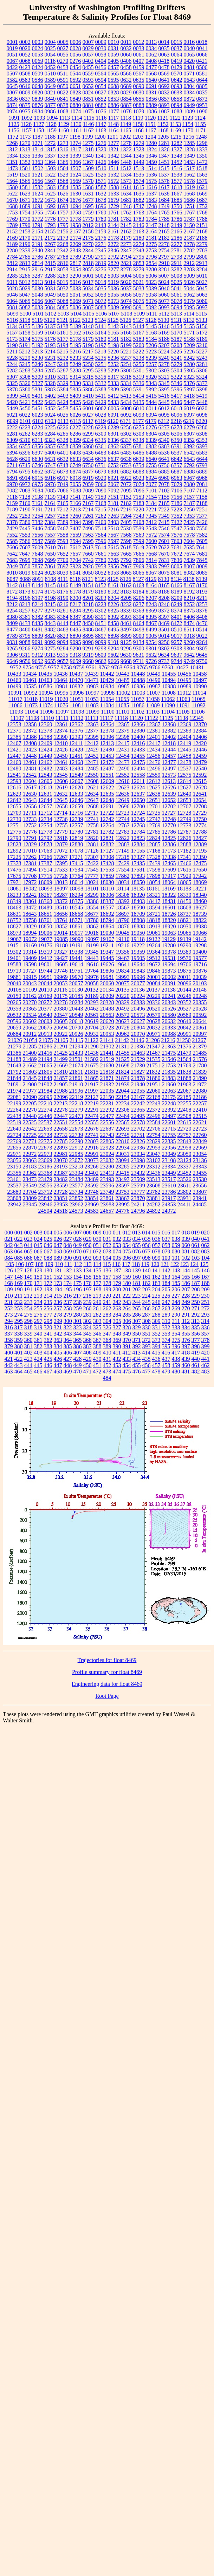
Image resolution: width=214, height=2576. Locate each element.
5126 (125, 320)
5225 (176, 352)
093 (97, 1258)
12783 (123, 832)
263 (117, 1308)
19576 (184, 958)
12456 (154, 756)
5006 (151, 276)
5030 (37, 288)
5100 (25, 314)
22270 (30, 1110)
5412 (113, 396)
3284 (202, 269)
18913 (154, 926)
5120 (50, 320)
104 (205, 1258)
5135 (25, 326)
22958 (184, 1148)
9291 (88, 648)
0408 (151, 61)
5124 (100, 320)
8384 (63, 617)
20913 (45, 1034)
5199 (126, 345)
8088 (25, 579)
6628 (12, 459)
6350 (176, 440)
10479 (107, 680)
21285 (30, 1046)
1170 (187, 130)
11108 (32, 718)
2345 (100, 250)
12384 (200, 731)
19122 (153, 939)
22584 (154, 1122)
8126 (125, 579)
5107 (113, 314)
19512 (154, 958)
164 (176, 1277)
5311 (62, 377)
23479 (45, 1179)
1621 (202, 187)
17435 (138, 863)
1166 (137, 130)
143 (176, 1270)
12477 (169, 762)
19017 (76, 933)
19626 (107, 964)
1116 (101, 118)
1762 (126, 213)
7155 (163, 497)
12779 (61, 832)
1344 (126, 156)
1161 (75, 130)
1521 (37, 175)
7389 (63, 522)
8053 (113, 573)
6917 (63, 478)
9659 (75, 661)
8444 (63, 623)
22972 (30, 1154)
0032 (126, 48)
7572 (151, 535)
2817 (75, 263)
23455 (200, 1173)
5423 (50, 402)
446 (48, 1365)
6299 (88, 434)
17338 (169, 857)
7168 (100, 503)
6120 (112, 421)
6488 (151, 453)
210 (9, 1296)
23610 (169, 1185)
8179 (88, 592)
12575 (184, 775)
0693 (176, 86)
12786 (169, 832)
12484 (76, 769)
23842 (45, 1198)
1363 (37, 162)
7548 (189, 528)
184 (166, 1283)
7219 (125, 509)
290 (176, 1315)
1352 (25, 162)
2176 (100, 238)
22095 (45, 1097)
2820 (113, 263)
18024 (92, 882)
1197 (62, 137)
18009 (45, 882)
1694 (75, 206)
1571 (100, 181)
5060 (164, 295)
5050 (63, 295)
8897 (100, 636)
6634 (88, 459)
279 (68, 1315)
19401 (14, 958)
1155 (200, 124)
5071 (88, 301)
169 (18, 1283)
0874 (12, 105)
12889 (200, 844)
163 (166, 1277)
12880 (76, 844)
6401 (63, 453)
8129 (151, 579)
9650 (25, 661)
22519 (14, 1122)
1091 (14, 118)
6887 (176, 472)
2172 (50, 238)
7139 (50, 497)
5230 (37, 358)
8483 (63, 630)
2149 (176, 225)
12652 (169, 800)
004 (48, 1233)
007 (77, 1233)
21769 (184, 1065)
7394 (75, 522)
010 (107, 1233)
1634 (126, 194)
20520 (154, 1009)
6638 (126, 459)
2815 (50, 263)
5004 (126, 276)
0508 (25, 74)
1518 (201, 168)
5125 (113, 320)
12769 (154, 825)
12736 (61, 819)
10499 (14, 686)
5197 (100, 345)
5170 (176, 333)
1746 (126, 206)
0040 (189, 48)
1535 (138, 175)
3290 (75, 276)
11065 (198, 699)
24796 (138, 1211)
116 (116, 1264)
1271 (37, 143)
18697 (123, 914)
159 (127, 1277)
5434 (126, 402)
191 (28, 1289)
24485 (200, 1204)
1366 (75, 162)
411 (117, 1353)
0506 (202, 67)
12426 (61, 750)
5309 (37, 377)
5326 (25, 383)
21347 (153, 1046)
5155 (189, 326)
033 (127, 1239)
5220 (113, 352)
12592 (200, 775)
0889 (151, 105)
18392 (123, 901)
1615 (138, 187)
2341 (50, 250)
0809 (25, 92)
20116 (60, 990)
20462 (92, 1009)
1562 (189, 175)
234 (38, 1302)
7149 (87, 497)
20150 (14, 996)
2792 (113, 257)
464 (18, 1372)
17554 (123, 870)
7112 (201, 491)
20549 (76, 1015)
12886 (169, 844)
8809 (37, 636)
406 (68, 1353)
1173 (25, 137)
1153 (175, 124)
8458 (113, 623)
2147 (151, 225)
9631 (138, 655)
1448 (126, 162)
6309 (12, 440)
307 (136, 1321)
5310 (50, 377)
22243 (154, 1103)
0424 (37, 67)
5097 (202, 307)
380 (18, 1346)
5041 (176, 288)
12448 (30, 756)
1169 (175, 130)
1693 (63, 206)
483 (205, 1372)
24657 (107, 1211)
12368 (169, 724)
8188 (164, 592)
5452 (50, 408)
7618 (125, 547)
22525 (30, 1122)
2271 (100, 244)
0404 (100, 61)
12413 (107, 743)
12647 (92, 800)
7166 (75, 503)
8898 (113, 636)
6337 (125, 440)
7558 (63, 535)
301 (77, 1321)
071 (87, 1251)
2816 (63, 263)
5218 (100, 352)
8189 (176, 592)
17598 (154, 870)
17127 (107, 851)
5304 (176, 370)
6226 (63, 427)
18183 (184, 889)
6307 (189, 434)
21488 (14, 1059)
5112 (163, 314)
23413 (107, 1173)
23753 (123, 1192)
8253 (202, 604)
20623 (123, 1021)
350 (136, 1334)
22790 (76, 1141)
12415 (122, 743)
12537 (184, 769)
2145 (126, 225)
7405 (126, 522)
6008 (126, 408)
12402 (169, 737)
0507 (12, 74)
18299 (92, 895)
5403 (63, 396)
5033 (75, 288)
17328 (154, 857)
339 (28, 1334)
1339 (75, 156)
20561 (92, 1015)
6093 (138, 415)
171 (38, 1283)
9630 (125, 655)
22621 (200, 1122)
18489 (45, 907)
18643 (30, 914)
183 (156, 1283)
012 (126, 1233)
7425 (189, 522)
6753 (125, 465)
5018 (100, 282)
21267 (199, 1040)
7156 (176, 497)
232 (18, 1302)
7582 (202, 535)
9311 (24, 655)
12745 (138, 819)
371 (136, 1340)
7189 (12, 509)
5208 (176, 345)
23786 (169, 1192)
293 (205, 1315)
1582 (37, 187)
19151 (14, 945)
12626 (169, 787)
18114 (122, 889)
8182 (113, 592)
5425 (75, 402)
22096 (61, 1097)
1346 (151, 156)
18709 (138, 914)
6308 (202, 434)
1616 (151, 187)
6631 (50, 459)
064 (18, 1251)
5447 (189, 402)
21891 (14, 1084)
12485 (92, 769)
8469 (164, 623)
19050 (138, 933)
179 (117, 1283)
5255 (138, 364)
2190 (25, 244)
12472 (107, 762)
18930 (184, 926)
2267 (50, 244)
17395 (61, 863)
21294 (76, 1046)
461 (196, 1365)
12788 (200, 832)
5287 (63, 370)
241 (107, 1302)
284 (117, 1315)
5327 (37, 383)
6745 (24, 465)
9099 (100, 642)
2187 (189, 238)
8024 (37, 573)
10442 (107, 674)
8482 (50, 630)
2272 (113, 244)
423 (28, 1359)
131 (58, 1270)
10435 (45, 674)
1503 (50, 168)
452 (107, 1365)
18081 (14, 889)
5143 (126, 326)
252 (9, 1308)
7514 (100, 528)
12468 (76, 762)
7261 (88, 516)
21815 (91, 1072)
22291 (92, 1110)
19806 (107, 971)
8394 (138, 617)
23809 (30, 1198)
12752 (30, 825)
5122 (75, 320)
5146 (164, 326)
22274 (45, 1110)
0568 (151, 74)
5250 (88, 364)
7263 (113, 516)
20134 (107, 990)
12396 (107, 737)
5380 (25, 389)
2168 (202, 231)
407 (77, 1353)
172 (48, 1283)
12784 (138, 832)
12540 (200, 769)
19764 (92, 971)
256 (48, 1308)
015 (156, 1233)
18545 (76, 907)
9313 (50, 655)
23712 (45, 1192)
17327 (138, 857)
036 (156, 1239)
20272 (45, 1002)
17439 (154, 863)
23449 (169, 1173)
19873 (169, 971)
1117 (113, 118)
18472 (30, 907)
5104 (76, 314)
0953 (202, 105)
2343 (75, 250)
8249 (176, 604)
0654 (100, 86)
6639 (138, 459)
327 (117, 1327)
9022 (202, 636)
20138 (169, 990)
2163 (138, 231)
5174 (25, 339)
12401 (154, 737)
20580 (169, 1015)
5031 (50, 288)
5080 (202, 301)
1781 (113, 219)
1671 (25, 200)
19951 (45, 977)
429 (87, 1359)
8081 (176, 573)
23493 (107, 1179)
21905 (61, 1084)
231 (9, 1302)
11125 (166, 718)
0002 (25, 42)
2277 (176, 244)
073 (107, 1251)
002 (28, 1233)
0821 (50, 92)
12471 (92, 762)
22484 (123, 1116)
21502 (92, 1059)
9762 (104, 667)
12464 (61, 762)
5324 (201, 377)
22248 (169, 1103)
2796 (151, 257)
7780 (100, 560)
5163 (88, 333)
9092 (50, 642)
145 (196, 1270)
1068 (63, 111)
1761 (113, 213)
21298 (92, 1046)
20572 (123, 1015)
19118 (138, 939)
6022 (25, 415)
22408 (184, 1110)
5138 (63, 326)
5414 (138, 396)
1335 (25, 156)
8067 (151, 573)
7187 (189, 503)
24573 (76, 1211)
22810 (123, 1141)
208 (196, 1289)
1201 (112, 137)
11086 (137, 705)
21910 (76, 1084)
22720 (184, 1129)
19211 (107, 945)
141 (156, 1270)
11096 (46, 712)
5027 (201, 282)
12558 (138, 775)
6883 (138, 472)
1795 (63, 225)
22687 (107, 1129)
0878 (63, 105)
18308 (123, 895)
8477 (12, 630)
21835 (169, 1072)
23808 (14, 1198)
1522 (50, 175)
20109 (30, 990)
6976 (50, 484)
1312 (12, 149)
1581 (25, 187)
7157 (189, 497)
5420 (12, 402)
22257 (200, 1103)
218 (87, 1296)
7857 (37, 566)
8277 (37, 611)
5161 (63, 333)
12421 (14, 750)
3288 (50, 276)
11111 (62, 718)
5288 (75, 370)
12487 (107, 769)
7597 (113, 541)
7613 (87, 547)
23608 (154, 1185)
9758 (66, 667)
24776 (123, 1211)
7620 (151, 547)
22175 (169, 1097)
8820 (50, 636)
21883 (169, 1078)
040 (196, 1239)
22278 (61, 1110)
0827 (100, 92)
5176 (50, 339)
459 (176, 1365)
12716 (76, 813)
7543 (151, 528)
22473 (76, 1116)
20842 (184, 1028)
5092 (151, 307)
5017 (87, 282)
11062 (168, 699)
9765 (142, 667)
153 (68, 1277)
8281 (63, 611)
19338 (76, 952)
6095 (164, 415)
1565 (25, 181)
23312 (154, 1167)
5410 (88, 396)
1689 (25, 206)
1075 (88, 111)
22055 (138, 1091)
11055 (122, 699)
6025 (63, 415)
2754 (164, 250)
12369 (184, 724)
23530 (200, 1179)
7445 (25, 528)
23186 (45, 1167)
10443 (123, 674)
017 (175, 1233)
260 (87, 1308)
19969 (61, 977)
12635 (107, 794)
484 (107, 1378)
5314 (75, 377)
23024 (107, 1154)
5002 (100, 276)
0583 (25, 80)
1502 (37, 168)
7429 (12, 528)
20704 (92, 1028)
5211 (12, 352)
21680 (107, 1065)
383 (48, 1346)
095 (117, 1258)
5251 (100, 364)
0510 (50, 74)
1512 (125, 168)
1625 (50, 194)
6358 (63, 446)
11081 (76, 705)
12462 (45, 762)
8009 (202, 566)
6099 (12, 421)
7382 (37, 522)
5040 (164, 288)
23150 (14, 1167)
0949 (189, 105)
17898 (154, 876)
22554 (76, 1122)
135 (97, 1270)
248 (176, 1302)
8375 (189, 611)
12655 (14, 806)
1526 (100, 175)
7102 (164, 491)
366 (87, 1340)
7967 (126, 566)
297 (38, 1321)
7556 (37, 535)
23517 (169, 1179)
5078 (176, 301)
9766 (155, 667)
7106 (176, 491)
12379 (123, 731)
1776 (50, 219)
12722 (107, 813)
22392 (169, 1110)
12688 (92, 806)
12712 (45, 813)
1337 (50, 156)
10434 (30, 674)
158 (117, 1277)
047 (58, 1245)
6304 (151, 434)
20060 (107, 983)
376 (186, 1340)
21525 (123, 1059)
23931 (184, 1198)
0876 (37, 105)
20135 (122, 990)
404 (48, 1353)
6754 (138, 465)
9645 (201, 655)
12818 (61, 838)
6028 (100, 415)
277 (48, 1315)
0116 (50, 61)
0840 (50, 99)
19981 (107, 977)
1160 (63, 130)
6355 (25, 446)
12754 (45, 825)
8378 (202, 611)
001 (18, 1233)
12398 (123, 737)
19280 (169, 945)
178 (107, 1283)
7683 (12, 560)
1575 (151, 181)
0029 (88, 48)
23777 (138, 1192)
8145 (50, 585)
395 (166, 1346)
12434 (154, 750)
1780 (100, 219)
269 (176, 1308)
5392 (151, 389)
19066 (200, 933)
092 (87, 1258)
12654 (200, 800)
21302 (107, 1046)
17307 (92, 857)
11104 (168, 712)
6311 (37, 440)
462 (205, 1365)
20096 (184, 983)
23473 (30, 1179)
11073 (31, 705)
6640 (151, 459)
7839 (189, 560)
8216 (63, 604)
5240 (164, 358)
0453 (63, 67)
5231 (50, 358)
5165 (113, 333)
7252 (12, 516)
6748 (62, 465)
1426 (100, 162)
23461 (14, 1179)
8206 (138, 598)
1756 (50, 213)
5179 (88, 339)
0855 (138, 99)
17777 (92, 876)
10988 (169, 686)
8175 (50, 592)
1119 (137, 118)
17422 (92, 863)
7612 (75, 547)
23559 (61, 1185)
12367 (154, 724)
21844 (14, 1078)
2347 (126, 250)
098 (146, 1258)
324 (87, 1327)
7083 (25, 491)
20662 (30, 1028)
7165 (63, 503)
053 (117, 1245)
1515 (163, 168)
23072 (76, 1160)
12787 (184, 832)
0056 (75, 55)
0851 (88, 99)
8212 (12, 604)
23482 (61, 1179)
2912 (189, 263)
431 (107, 1359)
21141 (107, 1040)
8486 (88, 630)
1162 (88, 130)
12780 (76, 832)
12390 (61, 737)
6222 (12, 427)
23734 (76, 1192)
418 (185, 1353)
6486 (138, 453)
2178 (113, 238)
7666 (138, 554)
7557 (50, 535)
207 (186, 1289)
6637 (113, 459)
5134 (12, 326)
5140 (88, 326)
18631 (14, 914)
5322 (176, 377)
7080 (189, 484)
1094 (52, 118)
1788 (202, 219)
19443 (92, 958)
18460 (200, 901)
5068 (63, 301)
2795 (138, 257)
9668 (126, 661)
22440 (30, 1116)
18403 (138, 901)
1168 (162, 130)
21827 (138, 1072)
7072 (126, 484)
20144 (184, 990)
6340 (163, 440)
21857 (61, 1078)
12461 (30, 762)
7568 (126, 535)
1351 (12, 162)
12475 (138, 762)
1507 (75, 168)
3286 (25, 276)
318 (28, 1327)
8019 (25, 573)
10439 (92, 674)
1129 (63, 124)
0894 (176, 105)
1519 (12, 175)
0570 (176, 74)
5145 (151, 326)
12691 (107, 806)
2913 (201, 263)
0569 (163, 74)
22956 (169, 1148)
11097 (62, 712)
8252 (189, 604)
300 (68, 1321)
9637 (176, 655)
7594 (75, 541)
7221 (151, 509)
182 (146, 1283)
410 (107, 1353)
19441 (76, 958)
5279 (176, 364)
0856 (151, 99)
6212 (163, 421)
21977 (30, 1091)
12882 (107, 844)
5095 (189, 307)
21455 (123, 1053)
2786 (37, 257)
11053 (91, 699)
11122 (151, 718)
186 (186, 1283)
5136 (37, 326)
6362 (113, 446)
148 (18, 1277)
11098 (77, 712)
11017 (15, 699)
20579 (154, 1015)
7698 (37, 560)
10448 (138, 674)
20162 (30, 996)
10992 (30, 693)
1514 (151, 168)
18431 (169, 901)
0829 (126, 92)
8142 (12, 585)
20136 (138, 990)
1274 (75, 143)
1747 (138, 206)
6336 (113, 440)
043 (18, 1245)
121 (165, 1264)
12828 (14, 844)
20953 (107, 1034)
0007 (88, 42)
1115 (89, 118)
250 (196, 1302)
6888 (189, 472)
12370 (200, 724)
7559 (75, 535)
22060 (154, 1091)
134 (87, 1270)
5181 (113, 339)
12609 (107, 781)
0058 (100, 55)
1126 (26, 124)
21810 (61, 1072)
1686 (189, 200)
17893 (138, 876)
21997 (92, 1091)
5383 (50, 389)
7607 (25, 547)
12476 (154, 762)
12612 (153, 781)
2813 (25, 263)
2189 (12, 244)
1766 (176, 213)
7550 (202, 528)
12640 (184, 794)
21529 (138, 1059)
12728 (184, 813)
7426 (202, 522)
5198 (113, 345)
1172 (12, 137)
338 (18, 1334)
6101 (25, 421)
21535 (154, 1059)
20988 (169, 1034)
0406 (125, 61)
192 (38, 1289)
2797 (164, 257)
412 (126, 1353)
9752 (15, 667)
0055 (63, 55)
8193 (202, 592)
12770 (169, 825)
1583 (50, 187)
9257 (176, 642)
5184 (151, 339)
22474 (92, 1116)
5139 (75, 326)
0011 (126, 42)
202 (136, 1289)
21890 (200, 1078)
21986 (61, 1091)
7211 (50, 509)
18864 (107, 926)
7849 (12, 566)
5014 (50, 282)
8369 (151, 611)
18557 (107, 907)
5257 (151, 364)
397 (186, 1346)
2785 (25, 257)
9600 (100, 655)
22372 (154, 1110)
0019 (12, 48)
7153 (138, 497)
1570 (88, 181)
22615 (184, 1122)
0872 (189, 99)
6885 (164, 472)
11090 (168, 705)
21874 (123, 1078)
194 (58, 1289)
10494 (169, 680)
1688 (12, 206)
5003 (113, 276)
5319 (138, 377)
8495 (113, 630)
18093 (45, 889)
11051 (76, 699)
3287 (37, 276)
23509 (138, 1179)
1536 (151, 175)
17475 (200, 863)
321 (58, 1327)
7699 (50, 560)
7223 (176, 509)
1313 (25, 149)
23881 (154, 1198)
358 (9, 1340)
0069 (37, 61)
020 (205, 1233)
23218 (76, 1167)
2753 (151, 250)
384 (58, 1346)
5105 (88, 314)
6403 (75, 453)
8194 (12, 598)
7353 (189, 516)
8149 (75, 585)
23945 (30, 1204)
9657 (63, 661)
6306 (176, 434)
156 (97, 1277)
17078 (76, 851)
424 (38, 1359)
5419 (201, 396)
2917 (50, 269)
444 (28, 1365)
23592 (92, 1185)
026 (58, 1239)
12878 (45, 844)
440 (196, 1359)
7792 (126, 560)
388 (97, 1346)
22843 (184, 1141)
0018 (201, 42)
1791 (37, 225)
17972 (30, 882)
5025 (176, 282)
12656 (30, 806)
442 (9, 1365)
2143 (100, 225)
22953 (154, 1148)
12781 (92, 832)
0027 (63, 48)
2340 (37, 250)
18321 (154, 895)
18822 (200, 920)
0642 (176, 80)
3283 (189, 269)
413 (136, 1353)
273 (9, 1315)
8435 (37, 623)
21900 (30, 1084)
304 (107, 1321)
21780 (200, 1065)
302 (87, 1321)
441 (205, 1359)
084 (9, 1258)
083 (205, 1251)
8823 (63, 636)
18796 (123, 920)
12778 (45, 832)
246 (156, 1302)
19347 (107, 952)
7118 (12, 497)
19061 (154, 933)
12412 (91, 743)
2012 (88, 225)
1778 (75, 219)
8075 (164, 573)
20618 (76, 1021)
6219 (188, 421)
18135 (138, 889)
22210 (45, 1103)
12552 (123, 775)
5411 (100, 396)
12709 (14, 813)
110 (59, 1264)
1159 (50, 130)
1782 (126, 219)
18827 (14, 926)
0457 (113, 67)
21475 (169, 1053)
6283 (37, 434)
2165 (164, 231)
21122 (91, 1040)
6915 (37, 478)
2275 (151, 244)
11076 (61, 705)
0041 (202, 48)
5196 (88, 345)
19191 (76, 945)
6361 (100, 446)
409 (97, 1353)
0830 (138, 92)
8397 (164, 617)
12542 (30, 775)
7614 (100, 547)
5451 (37, 408)
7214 (87, 509)
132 (68, 1270)
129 (38, 1270)
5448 (202, 402)
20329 (123, 1002)
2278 (189, 244)
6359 (75, 446)
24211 (138, 1204)
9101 (113, 642)
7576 (176, 535)
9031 (12, 642)
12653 (184, 800)
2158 (88, 231)
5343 (151, 383)
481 (186, 1372)
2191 (37, 244)
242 (117, 1302)
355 (186, 1334)
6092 (126, 415)
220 (107, 1296)
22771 (30, 1141)
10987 (154, 686)
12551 (107, 775)
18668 (76, 914)
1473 (12, 168)
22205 (30, 1103)
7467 (63, 528)
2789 (75, 257)
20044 (45, 983)
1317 (75, 149)
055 (136, 1245)
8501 (164, 630)
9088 (25, 642)
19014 (61, 933)
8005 (176, 566)
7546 (164, 528)
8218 (88, 604)
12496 (154, 769)
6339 (151, 440)
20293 (92, 1002)
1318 (88, 149)
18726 (169, 914)
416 (166, 1353)
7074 (138, 484)
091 (77, 1258)
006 (68, 1233)
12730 (14, 819)
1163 (100, 130)
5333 (113, 383)
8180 (100, 592)
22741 (92, 1135)
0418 (163, 61)
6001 (88, 408)
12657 (45, 806)
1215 (175, 137)
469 (68, 1372)
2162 (126, 231)
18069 (200, 882)
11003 (138, 693)
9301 (151, 648)
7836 (176, 560)
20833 (169, 1028)
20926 (76, 1034)
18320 (138, 895)
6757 (176, 465)
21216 (168, 1040)
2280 (12, 250)
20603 (45, 1021)
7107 (189, 491)
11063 (183, 699)
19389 (184, 952)
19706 (184, 964)
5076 (151, 301)
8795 (25, 636)
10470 (76, 680)
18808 (138, 920)
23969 (92, 1204)
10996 (77, 693)
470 (77, 1372)
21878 (138, 1078)
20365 (30, 1009)
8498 (138, 630)
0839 (37, 99)
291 (186, 1315)
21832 (153, 1072)
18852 (61, 926)
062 (205, 1245)
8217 (75, 604)
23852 (76, 1198)
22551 (61, 1122)
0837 (25, 99)
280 (77, 1315)
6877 (88, 472)
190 (18, 1289)
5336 (138, 383)
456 (146, 1365)
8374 (176, 611)
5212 (24, 352)
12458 (184, 756)
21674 (76, 1065)
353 (166, 1334)
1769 (12, 219)
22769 (14, 1141)
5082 (25, 307)
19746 (61, 971)
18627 (200, 907)
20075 (123, 983)
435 (146, 1359)
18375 (76, 901)
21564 (184, 1059)
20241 (169, 996)
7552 (12, 535)
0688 (113, 86)
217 (77, 1296)
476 (136, 1372)
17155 (138, 851)
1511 (113, 168)
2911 (176, 263)
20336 (154, 1002)
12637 (138, 794)
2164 (151, 231)
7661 (100, 554)
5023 (151, 282)
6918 (75, 478)
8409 (12, 623)
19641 (123, 964)
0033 (138, 48)
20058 (92, 983)
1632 (100, 194)
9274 (37, 648)
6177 (138, 421)
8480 (25, 630)
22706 (154, 1129)
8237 (138, 604)
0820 (37, 92)
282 (97, 1315)
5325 (12, 383)
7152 (125, 497)
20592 (200, 1015)
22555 (92, 1122)
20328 (107, 1002)
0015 (176, 42)
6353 (201, 440)
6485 (126, 453)
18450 (184, 901)
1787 (189, 219)
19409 (30, 958)
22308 (123, 1110)
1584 (63, 187)
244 (136, 1302)
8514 (201, 630)
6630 (37, 459)
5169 (164, 333)
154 (77, 1277)
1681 (126, 200)
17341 (184, 857)
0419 (176, 61)
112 (78, 1264)
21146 (137, 1040)
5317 (113, 377)
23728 (61, 1192)
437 (166, 1359)
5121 (62, 320)
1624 (37, 194)
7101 (151, 491)
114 (97, 1264)
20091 (169, 983)
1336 (37, 156)
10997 (92, 693)
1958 (75, 225)
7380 (25, 522)
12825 (169, 838)
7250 (189, 509)
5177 (63, 339)
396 (176, 1346)
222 (126, 1296)
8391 (100, 617)
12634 (92, 794)
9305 (202, 648)
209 (205, 1289)
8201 (88, 598)
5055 (113, 295)
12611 (138, 781)
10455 (169, 674)
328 (127, 1327)
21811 (76, 1072)
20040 (14, 983)
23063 (30, 1160)
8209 (176, 598)
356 (196, 1334)
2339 (25, 250)
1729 (113, 206)
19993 (123, 977)
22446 (45, 1116)
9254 (151, 642)
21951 (154, 1084)
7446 (37, 528)
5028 (12, 288)
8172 (12, 592)
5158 (25, 333)
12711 (30, 813)
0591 (63, 80)
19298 (200, 945)
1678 (100, 200)
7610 (50, 547)
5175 (37, 339)
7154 (151, 497)
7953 (100, 566)
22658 (61, 1129)
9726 (151, 661)
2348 (138, 250)
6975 (37, 484)
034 (136, 1239)
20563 (107, 1015)
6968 (202, 478)
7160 (25, 503)
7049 (63, 484)
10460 (14, 680)
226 (166, 1296)
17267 (61, 857)
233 (28, 1302)
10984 (107, 686)
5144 (138, 326)
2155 (50, 231)
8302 (100, 611)
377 (196, 1340)
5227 (201, 352)
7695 (25, 560)
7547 (176, 528)
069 (68, 1251)
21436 (92, 1053)
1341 (100, 156)
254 (28, 1308)
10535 (30, 686)
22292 (107, 1110)
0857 (164, 99)
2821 (126, 263)
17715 (45, 876)
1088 (176, 111)
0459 (138, 67)
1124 (199, 118)
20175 (61, 996)
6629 (25, 459)
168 (9, 1283)
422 (18, 1359)
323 (77, 1327)
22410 (200, 1110)
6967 (189, 478)
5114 (188, 314)
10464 (61, 680)
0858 (176, 99)
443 (18, 1365)
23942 (14, 1204)
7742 (88, 560)
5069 (75, 301)
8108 (50, 579)
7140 (62, 497)
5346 (176, 383)
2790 (88, 257)
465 (28, 1372)
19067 (14, 939)
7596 (100, 541)
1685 (176, 200)
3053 (63, 269)
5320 (151, 377)
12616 (14, 787)
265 (136, 1308)
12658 (61, 806)
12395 (92, 737)
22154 (122, 1097)
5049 (50, 295)
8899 (126, 636)
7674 (189, 554)
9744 (176, 661)
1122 (175, 118)
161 (146, 1277)
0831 (151, 92)
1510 (100, 168)
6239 (113, 427)
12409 (45, 743)
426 (58, 1359)
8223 (100, 604)
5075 (138, 301)
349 (127, 1334)
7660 (88, 554)
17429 (123, 863)
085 (18, 1258)
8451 (100, 623)
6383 (164, 446)
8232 (126, 604)
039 (186, 1239)
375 (176, 1340)
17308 (107, 857)
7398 (88, 522)
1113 (64, 118)
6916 (50, 478)
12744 (123, 819)
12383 (184, 731)
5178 (75, 339)
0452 (50, 67)
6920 (100, 478)
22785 (61, 1141)
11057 (137, 699)
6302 (126, 434)
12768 (138, 825)
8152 (100, 585)
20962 (123, 1034)
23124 (184, 1160)
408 (87, 1353)
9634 (163, 655)
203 (146, 1289)
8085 (202, 573)
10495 (184, 680)
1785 (164, 219)
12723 (122, 813)
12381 (154, 731)
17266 (45, 857)
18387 (107, 901)
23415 (123, 1173)
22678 (92, 1129)
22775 (45, 1141)
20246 (184, 996)
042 (9, 1245)
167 (205, 1277)
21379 (200, 1046)
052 (107, 1245)
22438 (14, 1116)
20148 (200, 990)
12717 (91, 813)
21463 (138, 1053)
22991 (92, 1154)
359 (18, 1340)
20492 (123, 1009)
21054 (31, 1040)
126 (9, 1270)
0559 (87, 74)
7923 (75, 566)
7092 (113, 491)
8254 (12, 611)
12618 (45, 787)
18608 (184, 907)
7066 (100, 484)
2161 (113, 231)
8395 (151, 617)
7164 (50, 503)
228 (185, 1296)
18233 (14, 895)
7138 (37, 497)
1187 (37, 137)
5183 (138, 339)
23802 (184, 1192)
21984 (45, 1091)
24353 (169, 1204)
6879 (100, 472)
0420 (189, 61)
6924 (151, 478)
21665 (45, 1065)
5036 (113, 288)
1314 (37, 149)
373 (156, 1340)
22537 (45, 1122)
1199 (87, 137)
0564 (100, 74)
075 (127, 1251)
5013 (37, 282)
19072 (30, 939)
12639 (169, 794)
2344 (88, 250)
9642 (189, 655)
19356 (123, 952)
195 (68, 1289)
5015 (62, 282)
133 (77, 1270)
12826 (184, 838)
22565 (123, 1122)
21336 (138, 1046)
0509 (37, 74)
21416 (45, 1053)
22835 (169, 1141)
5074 (126, 301)
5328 (50, 383)
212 (28, 1296)
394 (156, 1346)
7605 (202, 541)
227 (175, 1296)
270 (186, 1308)
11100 (108, 712)
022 (18, 1239)
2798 (176, 257)
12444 (169, 750)
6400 (50, 453)
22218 (76, 1103)
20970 (138, 1034)
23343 (200, 1167)
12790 (14, 838)
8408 (202, 617)
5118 (24, 320)
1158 (38, 130)
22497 (169, 1116)
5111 (151, 314)
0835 (202, 92)
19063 (169, 933)
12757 (76, 825)
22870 (30, 1148)
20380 (61, 1009)
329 (136, 1327)
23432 (138, 1173)
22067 (184, 1091)
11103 (153, 712)
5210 (202, 345)
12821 (107, 838)
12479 (200, 762)
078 (156, 1251)
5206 (151, 345)
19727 (30, 971)
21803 (30, 1072)
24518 (61, 1211)
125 (204, 1264)
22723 (200, 1129)
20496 (138, 1009)
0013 (151, 42)
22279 (76, 1110)
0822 (63, 92)
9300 (138, 648)
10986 (138, 686)
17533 (61, 870)
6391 (176, 446)
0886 (113, 105)
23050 (184, 1154)
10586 (45, 686)
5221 (125, 352)
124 (194, 1264)
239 (87, 1302)
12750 (200, 819)
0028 (75, 48)
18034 (123, 882)
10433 (14, 674)
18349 (14, 901)
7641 (201, 547)
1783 (138, 219)
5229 (25, 358)
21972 (200, 1084)
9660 (88, 661)
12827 (200, 838)
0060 (126, 55)
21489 (30, 1059)
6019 (189, 408)
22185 (184, 1097)
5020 (125, 282)
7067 (113, 484)
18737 (184, 914)
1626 (63, 194)
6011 (151, 408)
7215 (100, 509)
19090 (76, 939)
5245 (25, 364)
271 (196, 1308)
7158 (201, 497)
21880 (154, 1078)
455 (136, 1365)
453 (117, 1365)
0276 (75, 61)
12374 (61, 731)
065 (28, 1251)
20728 (123, 1028)
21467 (154, 1053)
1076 (100, 111)
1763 (138, 213)
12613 (169, 781)
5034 (88, 288)
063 (9, 1251)
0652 (88, 86)
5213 (37, 352)
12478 (184, 762)
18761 (45, 920)
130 (48, 1270)
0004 (50, 42)
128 (28, 1270)
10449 (154, 674)
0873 (202, 99)
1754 (25, 213)
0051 (12, 55)
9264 (202, 642)
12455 (138, 756)
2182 (164, 238)
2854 (151, 263)
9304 (189, 648)
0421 (201, 61)
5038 (138, 288)
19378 (169, 952)
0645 (12, 86)
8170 (202, 585)
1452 (176, 162)
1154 (187, 124)
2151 (202, 225)
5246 (37, 364)
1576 (164, 181)
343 (68, 1334)
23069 (45, 1160)
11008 (169, 693)
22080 (200, 1091)
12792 (45, 838)
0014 (163, 42)
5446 (176, 402)
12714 (60, 813)
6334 (87, 440)
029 (87, 1239)
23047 (154, 1154)
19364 (154, 952)
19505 (138, 958)
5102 (50, 314)
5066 (37, 301)
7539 (138, 528)
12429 (92, 750)
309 (156, 1321)
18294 (76, 895)
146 (205, 1270)
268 (166, 1308)
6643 (189, 459)
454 (127, 1365)
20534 (30, 1015)
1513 (138, 168)
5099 (12, 314)
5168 (151, 333)
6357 (50, 446)
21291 (61, 1046)
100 (166, 1258)
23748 (92, 1192)
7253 (25, 516)
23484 (76, 1179)
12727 (169, 813)
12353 (14, 724)
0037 (176, 48)
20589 (184, 1015)
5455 (75, 408)
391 (127, 1346)
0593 (88, 80)
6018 (176, 408)
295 (18, 1321)
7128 (24, 497)
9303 (176, 648)
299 (58, 1321)
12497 (169, 769)
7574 (164, 535)
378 (205, 1340)
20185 (76, 996)
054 (127, 1245)
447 (58, 1365)
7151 (113, 497)
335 (196, 1327)
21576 (200, 1059)
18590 (138, 907)
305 (117, 1321)
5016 (75, 282)
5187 (176, 339)
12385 (14, 737)
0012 (138, 42)
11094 (31, 712)
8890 (75, 636)
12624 (138, 787)
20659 (14, 1028)
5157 (12, 333)
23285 (123, 1167)
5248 (63, 364)
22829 (154, 1141)
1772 (37, 219)
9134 (138, 642)
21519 (107, 1059)
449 (77, 1365)
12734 (45, 819)
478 (156, 1372)
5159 (37, 333)
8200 (75, 598)
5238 (138, 358)
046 (48, 1245)
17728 (61, 876)
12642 (14, 800)
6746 (37, 465)
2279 (202, 244)
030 (97, 1239)
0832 (164, 92)
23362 (30, 1173)
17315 (123, 857)
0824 (88, 92)
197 (87, 1289)
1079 (138, 111)
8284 (75, 611)
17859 (107, 876)
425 (48, 1359)
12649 (123, 800)
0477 (151, 67)
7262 (100, 516)
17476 (14, 870)
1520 (25, 175)
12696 (123, 806)
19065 (184, 933)
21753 (169, 1065)
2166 (176, 231)
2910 (164, 263)
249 (186, 1302)
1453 (189, 162)
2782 (189, 250)
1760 (100, 213)
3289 (63, 276)
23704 (30, 1192)
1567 (50, 181)
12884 (138, 844)
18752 (14, 920)
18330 (184, 895)
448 (68, 1365)
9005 (151, 636)
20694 (61, 1028)
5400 (25, 396)
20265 (14, 1002)
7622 (163, 547)
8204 (113, 598)
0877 (50, 105)
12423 (30, 750)
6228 (88, 427)
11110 (47, 718)
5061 (176, 295)
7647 (25, 554)
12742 (107, 819)
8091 (37, 579)
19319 (45, 952)
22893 (61, 1148)
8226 (113, 604)
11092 (198, 705)
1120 (150, 118)
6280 (202, 427)
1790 (25, 225)
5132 (189, 320)
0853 (113, 99)
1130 (75, 124)
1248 (201, 137)
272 (205, 1308)
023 (28, 1239)
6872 (50, 472)
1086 (151, 111)
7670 (164, 554)
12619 (61, 787)
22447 (61, 1116)
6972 (25, 484)
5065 (25, 301)
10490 (154, 680)
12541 (14, 775)
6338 (138, 440)
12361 (61, 724)
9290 (75, 648)
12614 (184, 781)
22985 (76, 1154)
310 (166, 1321)
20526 (169, 1009)
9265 (12, 648)
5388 (100, 389)
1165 (125, 130)
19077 (45, 939)
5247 (50, 364)
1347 (164, 156)
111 (68, 1264)
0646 (25, 86)
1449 (138, 162)
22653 (45, 1129)
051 (97, 1245)
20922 (61, 1034)
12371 (14, 731)
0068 (25, 61)
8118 (75, 579)
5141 (100, 326)
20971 (154, 1034)
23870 (138, 1198)
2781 (176, 250)
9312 (37, 655)
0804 (189, 86)
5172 (202, 333)
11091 (183, 705)
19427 (61, 958)
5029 (25, 288)
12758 (92, 825)
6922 (126, 478)
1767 (189, 213)
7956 (113, 566)
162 (156, 1277)
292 (196, 1315)
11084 (107, 705)
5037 (126, 288)
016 (166, 1233)
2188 (202, 238)
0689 (126, 86)
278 (58, 1315)
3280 (151, 269)
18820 (169, 920)
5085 (63, 307)
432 (117, 1359)
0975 (25, 111)
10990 (200, 686)
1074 (75, 111)
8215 (50, 604)
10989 (184, 686)
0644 (202, 80)
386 (77, 1346)
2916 (37, 269)
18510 (61, 907)
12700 (138, 806)
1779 (88, 219)
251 (205, 1302)
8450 (88, 623)
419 (195, 1353)
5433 (113, 402)
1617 (164, 187)
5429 (100, 402)
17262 (30, 857)
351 (146, 1334)
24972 (169, 1211)
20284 (76, 1002)
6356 (37, 446)
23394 (76, 1173)
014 (146, 1233)
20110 (45, 990)
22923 (107, 1148)
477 (146, 1372)
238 (77, 1302)
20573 (138, 1015)
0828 (113, 92)
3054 (75, 269)
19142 (200, 939)
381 (28, 1346)
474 (117, 1372)
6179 (150, 421)
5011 (12, 282)
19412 (45, 958)
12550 (92, 775)
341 (48, 1334)
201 (127, 1289)
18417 (154, 901)
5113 (176, 314)
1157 (26, 130)
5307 (12, 377)
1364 (50, 162)
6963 (176, 478)
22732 (61, 1135)
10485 (123, 680)
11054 (107, 699)
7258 (63, 516)
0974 (12, 111)
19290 (184, 945)
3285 (12, 276)
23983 (107, 1204)
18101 (92, 889)
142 (166, 1270)
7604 (189, 541)
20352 (184, 1002)
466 (38, 1372)
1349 (189, 156)
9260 (189, 642)
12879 (61, 844)
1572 (113, 181)
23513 (154, 1179)
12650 (138, 800)
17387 (45, 863)
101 (176, 1258)
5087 (88, 307)
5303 (164, 370)
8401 (176, 617)
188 (205, 1283)
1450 (151, 162)
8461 (126, 623)
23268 (92, 1167)
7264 (126, 516)
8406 (189, 617)
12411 (76, 743)
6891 (12, 478)
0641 (164, 80)
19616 (92, 964)
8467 (151, 623)
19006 (45, 933)
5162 (75, 333)
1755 (37, 213)
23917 (169, 1198)
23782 (154, 1192)
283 (107, 1315)
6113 (63, 421)
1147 (100, 124)
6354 (12, 446)
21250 (183, 1040)
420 (205, 1353)
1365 (63, 162)
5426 (88, 402)
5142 (113, 326)
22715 (169, 1129)
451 (97, 1365)
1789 (12, 225)
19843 (138, 971)
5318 (125, 377)
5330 (75, 383)
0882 (100, 105)
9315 (62, 655)
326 (107, 1327)
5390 (126, 389)
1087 (164, 111)
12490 (123, 769)
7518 (113, 528)
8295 (88, 611)
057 (156, 1245)
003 (38, 1233)
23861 (107, 1198)
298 (48, 1321)
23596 (107, 1185)
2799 (189, 257)
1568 (63, 181)
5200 (138, 345)
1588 (113, 187)
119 (145, 1264)
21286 (45, 1046)
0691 (151, 86)
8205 (126, 598)
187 (196, 1283)
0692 (164, 86)
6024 (50, 415)
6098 (202, 415)
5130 (163, 320)
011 (117, 1233)
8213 (25, 604)
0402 (87, 61)
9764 (129, 667)
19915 (30, 977)
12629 (14, 794)
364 (68, 1340)
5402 (50, 396)
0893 (164, 105)
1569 (75, 181)
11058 (153, 699)
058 (166, 1245)
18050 (138, 882)
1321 (113, 149)
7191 (37, 509)
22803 (92, 1141)
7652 (63, 554)
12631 (45, 794)
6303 (138, 434)
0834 (189, 92)
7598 (126, 541)
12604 (30, 781)
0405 (113, 61)
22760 (200, 1135)
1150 (137, 124)
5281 (202, 364)
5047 (25, 295)
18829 (30, 926)
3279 (138, 269)
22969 (200, 1148)
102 (186, 1258)
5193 (50, 345)
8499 (151, 630)
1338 (63, 156)
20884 (14, 1034)
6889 (202, 472)
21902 (45, 1084)
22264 (14, 1110)
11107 (17, 718)
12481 (30, 769)
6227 (75, 427)
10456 (184, 674)
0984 (37, 111)
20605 (61, 1021)
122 (174, 1264)
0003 (37, 42)
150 (38, 1277)
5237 (126, 358)
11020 (61, 699)
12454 (123, 756)
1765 (164, 213)
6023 (37, 415)
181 (136, 1283)
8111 (62, 579)
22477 (107, 1116)
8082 (189, 573)
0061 (138, 55)
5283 (25, 370)
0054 (50, 55)
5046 (12, 295)
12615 (200, 781)
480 (176, 1372)
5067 (50, 301)
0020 (25, 48)
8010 (12, 573)
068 (58, 1251)
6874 (75, 472)
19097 (92, 939)
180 (127, 1283)
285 (127, 1315)
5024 (163, 282)
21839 (200, 1072)
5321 (163, 377)
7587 (37, 541)
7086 (63, 491)
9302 (164, 648)
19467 (123, 958)
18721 (154, 914)
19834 (123, 971)
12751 (14, 825)
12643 (30, 800)
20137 (153, 990)
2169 (12, 238)
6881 (113, 472)
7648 (37, 554)
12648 (107, 800)
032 (117, 1239)
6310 (25, 440)
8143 (25, 585)
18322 (169, 895)
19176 (45, 945)
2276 (164, 244)
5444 (151, 402)
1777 (63, 219)
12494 (138, 769)
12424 (45, 750)
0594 (100, 80)
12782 (107, 832)
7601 (164, 541)
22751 (138, 1135)
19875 (184, 971)
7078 (164, 484)
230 (205, 1296)
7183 (138, 503)
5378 (12, 389)
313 (195, 1321)
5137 (50, 326)
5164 (100, 333)
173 (58, 1283)
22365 (138, 1110)
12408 (30, 743)
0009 (100, 42)
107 (29, 1264)
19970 (76, 977)
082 (196, 1251)
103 (196, 1258)
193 (48, 1289)
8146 (63, 585)
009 (97, 1233)
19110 (122, 939)
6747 (50, 465)
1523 (63, 175)
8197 (37, 598)
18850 (45, 926)
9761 (91, 667)
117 (126, 1264)
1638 (164, 194)
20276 (61, 1002)
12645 (61, 800)
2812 (12, 263)
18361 (30, 901)
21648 (14, 1065)
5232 (63, 358)
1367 (88, 162)
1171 (200, 130)
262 (107, 1308)
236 (58, 1302)
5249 (75, 364)
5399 (12, 396)
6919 (88, 478)
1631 (88, 194)
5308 (25, 377)
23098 (138, 1160)
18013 (61, 882)
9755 (41, 667)
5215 (62, 352)
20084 (154, 983)
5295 (88, 370)
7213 (75, 509)
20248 (200, 996)
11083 (91, 705)
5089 (113, 307)
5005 (138, 276)
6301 (113, 434)
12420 (200, 743)
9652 (37, 661)
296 (28, 1321)
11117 (106, 718)
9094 (63, 642)
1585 (75, 187)
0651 (75, 86)
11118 (121, 718)
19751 (76, 971)
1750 (176, 206)
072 (97, 1251)
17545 (92, 870)
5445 (164, 402)
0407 (138, 61)
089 (58, 1258)
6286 (75, 434)
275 (28, 1315)
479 (166, 1372)
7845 (202, 560)
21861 (76, 1078)
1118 (125, 118)
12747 (154, 819)
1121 (162, 118)
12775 (14, 832)
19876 (200, 971)
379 (9, 1346)
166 (196, 1277)
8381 (25, 617)
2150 (189, 225)
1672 (37, 200)
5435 (138, 402)
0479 (176, 67)
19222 (138, 945)
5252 (113, 364)
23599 (138, 1185)
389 (107, 1346)
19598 (30, 964)
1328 (189, 149)
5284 (37, 370)
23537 (14, 1185)
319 (38, 1327)
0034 (151, 48)
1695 (88, 206)
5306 (202, 370)
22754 (154, 1135)
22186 (200, 1097)
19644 (138, 964)
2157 (75, 231)
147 (9, 1277)
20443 (76, 1009)
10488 (138, 680)
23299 (138, 1167)
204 (156, 1289)
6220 (201, 421)
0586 (37, 80)
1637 (151, 194)
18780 (92, 920)
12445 (184, 750)
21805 (45, 1072)
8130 (163, 579)
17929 (184, 876)
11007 (153, 693)
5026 (189, 282)
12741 (92, 819)
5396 (176, 389)
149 (28, 1277)
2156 (63, 231)
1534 (126, 175)
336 (205, 1327)
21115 (76, 1040)
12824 (154, 838)
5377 (202, 383)
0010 (113, 42)
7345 (151, 516)
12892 (14, 851)
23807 (200, 1192)
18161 (153, 889)
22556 (107, 1122)
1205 (163, 137)
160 (136, 1277)
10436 (61, 674)
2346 (113, 250)
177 (97, 1283)
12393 (76, 737)
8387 (75, 617)
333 (176, 1327)
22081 (14, 1097)
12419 (184, 743)
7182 (126, 503)
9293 (100, 648)
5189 (202, 339)
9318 (75, 655)
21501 (76, 1059)
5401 (37, 396)
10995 (61, 693)
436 (156, 1359)
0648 (37, 86)
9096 (88, 642)
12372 (30, 731)
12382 (169, 731)
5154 (176, 326)
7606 (12, 547)
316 (9, 1327)
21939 (123, 1084)
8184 (138, 592)
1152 (162, 124)
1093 (39, 118)
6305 (164, 434)
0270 (62, 61)
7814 (151, 560)
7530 (126, 528)
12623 (123, 787)
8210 (189, 598)
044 (28, 1245)
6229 (100, 427)
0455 (88, 67)
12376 (76, 731)
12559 (154, 775)
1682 (138, 200)
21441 (107, 1053)
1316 (63, 149)
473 (107, 1372)
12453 (107, 756)
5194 (63, 345)
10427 (182, 667)
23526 (184, 1179)
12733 (30, 819)
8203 (100, 598)
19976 (92, 977)
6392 (189, 446)
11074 (46, 705)
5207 (164, 345)
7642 (12, 554)
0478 (164, 67)
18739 (200, 914)
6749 (75, 465)
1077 (113, 111)
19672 (154, 964)
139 (136, 1270)
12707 (184, 806)
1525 (88, 175)
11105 (183, 712)
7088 (75, 491)
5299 (113, 370)
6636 (100, 459)
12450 (61, 756)
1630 (75, 194)
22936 (138, 1148)
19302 (14, 952)
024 (38, 1239)
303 (97, 1321)
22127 (91, 1097)
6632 (63, 459)
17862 (123, 876)
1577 (176, 181)
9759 (79, 667)
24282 (154, 1204)
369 (117, 1340)
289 (166, 1315)
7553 (25, 535)
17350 (200, 857)
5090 (126, 307)
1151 (150, 124)
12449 (45, 756)
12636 (123, 794)
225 (156, 1296)
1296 (202, 143)
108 (39, 1264)
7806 (138, 560)
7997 (164, 566)
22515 (200, 1116)
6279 (189, 427)
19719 (14, 971)
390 (117, 1346)
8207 (151, 598)
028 (77, 1239)
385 (68, 1346)
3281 (164, 269)
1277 (113, 143)
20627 (138, 1021)
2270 (88, 244)
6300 (100, 434)
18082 (30, 889)
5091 (138, 307)
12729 (200, 813)
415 (156, 1353)
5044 (189, 288)
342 (58, 1334)
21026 (15, 1040)
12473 (123, 762)
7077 (151, 484)
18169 (169, 889)
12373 (45, 731)
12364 (107, 724)
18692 (107, 914)
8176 (63, 592)
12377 (92, 731)
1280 (151, 143)
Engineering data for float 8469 (107, 1684)
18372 (61, 901)
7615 (113, 547)
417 (175, 1353)
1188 (50, 137)
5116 (12, 320)
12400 (138, 737)
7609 (37, 547)
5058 (151, 295)
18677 (92, 914)
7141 (75, 497)
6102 (38, 421)
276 (38, 1315)
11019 (46, 699)
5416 (163, 396)
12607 (76, 781)
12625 (154, 787)
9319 (87, 655)
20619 (92, 1021)
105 (10, 1264)
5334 (126, 383)
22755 (169, 1135)
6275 (138, 427)
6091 (113, 415)
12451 (76, 756)
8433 (25, 623)
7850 (25, 566)
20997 (200, 1034)
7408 (138, 522)
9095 (75, 642)
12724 (138, 813)
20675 (45, 1028)
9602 (113, 655)
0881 (88, 105)
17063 (45, 851)
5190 (12, 345)
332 (166, 1327)
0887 (126, 105)
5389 (113, 389)
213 (38, 1296)
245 (146, 1302)
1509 (88, 168)
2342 (63, 250)
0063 (164, 55)
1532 (113, 175)
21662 (30, 1065)
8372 (164, 611)
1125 (13, 124)
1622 (12, 194)
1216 (188, 137)
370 (127, 1340)
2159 (100, 231)
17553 (107, 870)
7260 (75, 516)
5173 (12, 339)
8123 (100, 579)
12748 (169, 819)
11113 (91, 718)
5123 (87, 320)
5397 (189, 389)
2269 (75, 244)
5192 (37, 345)
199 (107, 1289)
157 (107, 1277)
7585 (12, 541)
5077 (164, 301)
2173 (63, 238)
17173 (169, 851)
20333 (138, 1002)
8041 (75, 573)
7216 (113, 509)
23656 (200, 1185)
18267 (45, 895)
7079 (176, 484)
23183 (30, 1167)
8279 (50, 611)
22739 (76, 1135)
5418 (189, 396)
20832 (154, 1028)
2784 (12, 257)
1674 (63, 200)
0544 (75, 74)
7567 (113, 535)
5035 (100, 288)
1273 (63, 143)
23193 (61, 1167)
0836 (12, 99)
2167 (189, 231)
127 (18, 1270)
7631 (176, 547)
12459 (200, 756)
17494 (30, 870)
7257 (50, 516)
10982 (76, 686)
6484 (113, 453)
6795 (25, 472)
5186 (164, 339)
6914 (25, 478)
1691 (37, 206)
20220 (123, 996)
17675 (14, 876)
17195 (200, 851)
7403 (113, 522)
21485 (200, 1053)
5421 (25, 402)
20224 (138, 996)
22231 (107, 1103)
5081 (12, 307)
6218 (176, 421)
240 (97, 1302)
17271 (76, 857)
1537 (164, 175)
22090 (30, 1097)
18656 (61, 914)
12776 (30, 832)
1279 (138, 143)
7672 (176, 554)
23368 (45, 1173)
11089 (153, 705)
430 (97, 1359)
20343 (169, 1002)
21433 (76, 1053)
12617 (30, 787)
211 (18, 1296)
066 (38, 1251)
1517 (189, 168)
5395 (164, 389)
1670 (12, 200)
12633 (76, 794)
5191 (25, 345)
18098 (76, 889)
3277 (113, 269)
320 (48, 1327)
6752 (113, 465)
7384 (50, 522)
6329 (75, 440)
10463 (45, 680)
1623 (25, 194)
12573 (169, 775)
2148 (164, 225)
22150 (107, 1097)
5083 (37, 307)
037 (166, 1239)
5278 (164, 364)
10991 (15, 693)
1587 (100, 187)
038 (176, 1239)
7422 (176, 522)
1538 (176, 175)
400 (9, 1353)
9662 (100, 661)
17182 (184, 851)
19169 (30, 945)
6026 (75, 415)
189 (9, 1289)
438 (176, 1359)
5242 (189, 358)
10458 (200, 674)
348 (117, 1334)
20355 (200, 1002)
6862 (37, 472)
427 (68, 1359)
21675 (92, 1065)
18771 (76, 920)
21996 (76, 1091)
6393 (202, 446)
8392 (113, 617)
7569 (138, 535)
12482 (45, 769)
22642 (30, 1129)
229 (195, 1296)
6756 (163, 465)
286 (136, 1315)
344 (77, 1334)
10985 (123, 686)
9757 (53, 667)
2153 (25, 231)
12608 (92, 781)
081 (186, 1251)
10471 (92, 680)
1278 (126, 143)
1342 (113, 156)
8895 (88, 636)
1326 (164, 149)
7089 (88, 491)
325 (97, 1327)
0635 (138, 80)
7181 (113, 503)
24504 (45, 1211)
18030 (107, 882)
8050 (88, 573)
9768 (167, 667)
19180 (61, 945)
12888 (184, 844)
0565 (113, 74)
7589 (50, 541)
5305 (189, 370)
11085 (122, 705)
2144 (113, 225)
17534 (76, 870)
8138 (189, 579)
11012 (184, 693)
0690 (138, 86)
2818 (88, 263)
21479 (184, 1053)
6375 (126, 446)
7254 (37, 516)
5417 (176, 396)
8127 (138, 579)
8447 (75, 623)
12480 (14, 769)
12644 (45, 800)
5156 (202, 326)
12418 (169, 743)
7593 (63, 541)
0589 (50, 80)
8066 (138, 573)
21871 (107, 1078)
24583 (92, 1211)
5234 (88, 358)
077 (146, 1251)
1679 (113, 200)
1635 (138, 194)
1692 (50, 206)
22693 (123, 1129)
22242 (138, 1103)
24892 (154, 1211)
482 (196, 1372)
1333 (202, 149)
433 (127, 1359)
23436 (154, 1173)
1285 (189, 143)
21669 (61, 1065)
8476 (202, 623)
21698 (123, 1065)
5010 (202, 276)
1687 (202, 200)
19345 (92, 952)
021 (9, 1239)
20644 (200, 1021)
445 (38, 1365)
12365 (123, 724)
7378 (12, 522)
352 (156, 1334)
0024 (37, 48)
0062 (151, 55)
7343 (138, 516)
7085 (50, 491)
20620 (107, 1021)
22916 (92, 1148)
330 (146, 1327)
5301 (138, 370)
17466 (184, 863)
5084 (50, 307)
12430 (107, 750)
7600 (151, 541)
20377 (45, 1009)
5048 (37, 295)
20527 (184, 1009)
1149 (125, 124)
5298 (100, 370)
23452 (184, 1173)
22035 (107, 1091)
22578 (138, 1122)
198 (97, 1289)
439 (186, 1359)
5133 (201, 320)
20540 (45, 1015)
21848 (45, 1078)
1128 (50, 124)
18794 (107, 920)
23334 (169, 1167)
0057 (88, 55)
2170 (25, 238)
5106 (101, 314)
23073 (92, 1160)
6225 (50, 427)
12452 (92, 756)
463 (9, 1372)
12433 (138, 750)
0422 (12, 67)
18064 (169, 882)
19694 (169, 964)
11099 (92, 712)
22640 (14, 1129)
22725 (30, 1135)
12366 (138, 724)
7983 (151, 566)
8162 (126, 585)
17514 (45, 870)
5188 (189, 339)
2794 (126, 257)
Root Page (106, 1696)
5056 (126, 295)
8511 (189, 630)
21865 (92, 1078)
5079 (189, 301)
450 (87, 1365)
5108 (126, 314)
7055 (75, 484)
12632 (61, 794)
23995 (123, 1204)
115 (107, 1264)
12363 (92, 724)
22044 (123, 1091)
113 (87, 1264)
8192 (189, 592)
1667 (176, 194)
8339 (126, 611)
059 (176, 1245)
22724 (14, 1135)
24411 (184, 1204)
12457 (169, 756)
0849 (75, 99)
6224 (37, 427)
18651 (45, 914)
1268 (12, 143)
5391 (138, 389)
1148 (113, 124)
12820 (92, 838)
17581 (138, 870)
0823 (75, 92)
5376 (189, 383)
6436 (88, 453)
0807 (12, 92)
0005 (63, 42)
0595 (113, 80)
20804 (138, 1028)
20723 (107, 1028)
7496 (88, 528)
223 (136, 1296)
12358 (30, 724)
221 (116, 1296)
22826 (138, 1141)
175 (77, 1283)
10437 (76, 674)
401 (18, 1353)
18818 (154, 920)
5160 (50, 333)
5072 (100, 301)
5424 (63, 402)
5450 (25, 408)
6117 (88, 421)
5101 (38, 314)
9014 (164, 636)
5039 (151, 288)
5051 (75, 295)
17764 (76, 876)
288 (156, 1315)
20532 (14, 1015)
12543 (45, 775)
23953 (61, 1204)
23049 (169, 1154)
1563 (202, 175)
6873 (63, 472)
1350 (202, 156)
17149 (123, 851)
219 (97, 1296)
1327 (176, 149)
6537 (176, 453)
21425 (61, 1053)
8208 (164, 598)
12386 (30, 737)
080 (176, 1251)
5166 (126, 333)
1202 (125, 137)
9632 (151, 655)
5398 (202, 389)
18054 (154, 882)
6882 (126, 472)
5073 (113, 301)
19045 (123, 933)
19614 (76, 964)
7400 (100, 522)
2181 (151, 238)
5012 (24, 282)
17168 (154, 851)
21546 (169, 1059)
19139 (184, 939)
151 (48, 1277)
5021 (138, 282)
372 (146, 1340)
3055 (88, 269)
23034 (138, 1154)
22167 (138, 1097)
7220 (138, 509)
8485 (75, 630)
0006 (75, 42)
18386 (92, 901)
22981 (61, 1154)
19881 (14, 977)
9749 (189, 661)
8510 (176, 630)
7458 (50, 528)
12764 (107, 825)
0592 (75, 80)
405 (58, 1353)
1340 (88, 156)
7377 (202, 516)
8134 (176, 579)
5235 (100, 358)
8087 (12, 579)
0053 (37, 55)
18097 (61, 889)
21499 (61, 1059)
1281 (164, 143)
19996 (138, 977)
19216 (122, 945)
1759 (88, 213)
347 (107, 1334)
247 (166, 1302)
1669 (202, 194)
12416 (138, 743)
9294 (113, 648)
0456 (100, 67)
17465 (169, 863)
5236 (113, 358)
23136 (200, 1160)
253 (18, 1308)
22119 (76, 1097)
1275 (88, 143)
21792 (14, 1072)
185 (176, 1283)
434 (136, 1359)
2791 (100, 257)
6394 (12, 453)
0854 (126, 99)
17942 (200, 876)
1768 (202, 213)
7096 (138, 491)
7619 (138, 547)
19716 (200, 964)
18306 (107, 895)
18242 (30, 895)
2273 (126, 244)
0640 (151, 80)
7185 (164, 503)
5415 (151, 396)
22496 (154, 1116)
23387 (61, 1173)
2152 (12, 231)
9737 (163, 661)
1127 (38, 124)
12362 (76, 724)
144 (186, 1270)
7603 (176, 541)
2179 (126, 238)
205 (166, 1289)
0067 (12, 61)
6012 (163, 408)
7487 (75, 528)
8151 (88, 585)
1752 (202, 206)
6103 (50, 421)
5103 (63, 314)
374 (166, 1340)
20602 (30, 1021)
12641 (200, 794)
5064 (12, 301)
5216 (75, 352)
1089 (189, 111)
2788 (63, 257)
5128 (151, 320)
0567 (138, 74)
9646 (12, 661)
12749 (184, 819)
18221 (200, 889)
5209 (189, 345)
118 (135, 1264)
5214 (50, 352)
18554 (92, 907)
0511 (62, 74)
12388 (45, 737)
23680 (14, 1192)
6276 (151, 427)
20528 (200, 1009)
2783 (202, 250)
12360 (45, 724)
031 (107, 1239)
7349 (164, 516)
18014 (76, 882)
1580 (12, 187)
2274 (138, 244)
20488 (107, 1009)
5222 (138, 352)
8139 (201, 579)
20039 (200, 977)
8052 (100, 573)
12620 (76, 787)
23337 (184, 1167)
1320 (100, 149)
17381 (30, 863)
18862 (92, 926)
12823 (138, 838)
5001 (88, 276)
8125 (113, 579)
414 (146, 1353)
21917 (92, 1084)
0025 (50, 48)
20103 (200, 983)
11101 (123, 712)
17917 (169, 876)
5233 (75, 358)
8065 (126, 573)
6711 (12, 465)
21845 (30, 1078)
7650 (50, 554)
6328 (62, 440)
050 (87, 1245)
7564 (100, 535)
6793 (201, 465)
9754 (28, 667)
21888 (184, 1078)
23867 (123, 1198)
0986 (50, 111)
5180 (100, 339)
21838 (184, 1072)
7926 (88, 566)
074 (117, 1251)
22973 (45, 1154)
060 (186, 1245)
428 (77, 1359)
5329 (63, 383)
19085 (61, 939)
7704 (75, 560)
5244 (12, 364)
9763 (117, 667)
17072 (61, 851)
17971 (14, 882)
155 (87, 1277)
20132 (91, 990)
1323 (138, 149)
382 (38, 1346)
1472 (202, 162)
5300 (126, 370)
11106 (198, 712)
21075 (46, 1040)
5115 (201, 314)
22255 (184, 1103)
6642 (176, 459)
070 (77, 1251)
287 (146, 1315)
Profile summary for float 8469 (107, 1672)
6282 (25, 434)
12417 (153, 743)
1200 (99, 137)
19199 (92, 945)
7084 (37, 491)
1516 (176, 168)
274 (18, 1315)
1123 (187, 118)
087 (38, 1258)
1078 (126, 111)
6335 (100, 440)
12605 (45, 781)
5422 (37, 402)
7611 (62, 547)
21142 (122, 1040)
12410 (61, 743)
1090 (202, 111)
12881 (92, 844)
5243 (202, 358)
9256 (164, 642)
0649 (50, 86)
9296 (126, 648)
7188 (202, 503)
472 (97, 1372)
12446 (200, 750)
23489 (92, 1179)
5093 (164, 307)
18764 (61, 920)
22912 (76, 1148)
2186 (176, 238)
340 (38, 1334)
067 (48, 1251)
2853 (138, 263)
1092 (26, 118)
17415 (76, 863)
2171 (37, 238)
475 (127, 1372)
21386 (14, 1053)
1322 (126, 149)
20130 (76, 990)
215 (57, 1296)
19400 (200, 952)
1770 (25, 219)
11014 (199, 693)
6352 (189, 440)
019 (195, 1233)
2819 (100, 263)
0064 (176, 55)
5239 (151, 358)
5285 (50, 370)
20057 (76, 983)
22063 (169, 1091)
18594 (154, 907)
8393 (126, 617)
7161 (37, 503)
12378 (107, 731)
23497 (123, 1179)
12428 (76, 750)
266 (146, 1308)
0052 (25, 55)
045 (38, 1245)
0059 (113, 55)
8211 (201, 598)
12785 (154, 832)
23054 (200, 1154)
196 (77, 1289)
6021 (12, 415)
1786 (176, 219)
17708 (30, 876)
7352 (176, 516)
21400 (30, 1053)
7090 (100, 491)
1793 (50, 225)
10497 (200, 680)
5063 (202, 295)
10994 (46, 693)
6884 (151, 472)
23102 (154, 1160)
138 (127, 1270)
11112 (76, 718)
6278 (176, 427)
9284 (63, 648)
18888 (138, 926)
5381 (37, 389)
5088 (100, 307)
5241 (176, 358)
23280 (107, 1167)
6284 (50, 434)
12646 (76, 800)
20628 (154, 1021)
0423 (25, 67)
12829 (30, 844)
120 (155, 1264)
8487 (100, 630)
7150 (100, 497)
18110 (107, 889)
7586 (25, 541)
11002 (123, 693)
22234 (123, 1103)
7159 (12, 503)
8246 (164, 604)
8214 (37, 604)
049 (77, 1245)
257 (58, 1308)
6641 (164, 459)
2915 (25, 269)
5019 (113, 282)
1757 (63, 213)
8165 (164, 585)
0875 (25, 105)
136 (107, 1270)
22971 (14, 1154)
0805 (202, 86)
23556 (45, 1185)
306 (127, 1321)
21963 (184, 1084)
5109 (139, 314)
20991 (184, 1034)
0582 (12, 80)
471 (87, 1372)
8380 (12, 617)
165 (186, 1277)
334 (186, 1327)
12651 (154, 800)
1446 (113, 162)
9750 (201, 661)
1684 (164, 200)
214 (48, 1296)
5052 (88, 295)
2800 (202, 257)
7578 (189, 535)
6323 (50, 440)
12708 (200, 806)
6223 (25, 427)
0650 (63, 86)
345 (87, 1334)
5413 (125, 396)
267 (156, 1308)
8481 (37, 630)
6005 (113, 408)
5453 (63, 408)
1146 (88, 124)
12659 (76, 806)
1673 (50, 200)
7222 (163, 509)
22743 (107, 1135)
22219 (92, 1103)
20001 (154, 977)
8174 (37, 592)
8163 (138, 585)
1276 (100, 143)
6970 (12, 484)
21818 (107, 1072)
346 (97, 1334)
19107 (107, 939)
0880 (75, 105)
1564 (12, 181)
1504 (63, 168)
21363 (169, 1046)
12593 (14, 781)
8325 (113, 611)
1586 (88, 187)
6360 (88, 446)
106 (19, 1264)
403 (38, 1353)
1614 (126, 187)
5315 (87, 377)
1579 (202, 181)
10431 (197, 667)
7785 (113, 560)
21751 (154, 1065)
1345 (138, 156)
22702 (138, 1129)
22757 (184, 1135)
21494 (45, 1059)
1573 (126, 181)
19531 (169, 958)
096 (127, 1258)
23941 (200, 1198)
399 (205, 1346)
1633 (113, 194)
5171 (189, 333)
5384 (63, 389)
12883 (123, 844)
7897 (63, 566)
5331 (88, 383)
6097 (189, 415)
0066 (202, 55)
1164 (113, 130)
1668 (189, 194)
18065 (184, 882)
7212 (62, 509)
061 (196, 1245)
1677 (88, 200)
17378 (14, 863)
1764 (151, 213)
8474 (189, 623)
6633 (75, 459)
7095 (126, 491)
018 (185, 1233)
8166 (176, 585)
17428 (107, 863)
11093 (16, 712)
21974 (14, 1091)
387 (87, 1346)
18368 (45, 901)
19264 (153, 945)
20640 (184, 1021)
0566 (125, 74)
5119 (37, 320)
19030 (107, 933)
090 (68, 1258)
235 (48, 1302)
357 (205, 1334)
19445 (107, 958)
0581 (201, 74)
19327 (61, 952)
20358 (14, 1009)
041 (205, 1239)
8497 (126, 630)
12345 (196, 718)
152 (58, 1277)
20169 (45, 996)
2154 (37, 231)
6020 (201, 408)
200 (117, 1289)
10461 (30, 680)
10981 (61, 686)
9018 (189, 636)
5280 (189, 364)
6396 (25, 453)
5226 (189, 352)
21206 (152, 1040)
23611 (184, 1185)
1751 (189, 206)
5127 (138, 320)
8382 (37, 617)
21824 (122, 1072)
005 (58, 1233)
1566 (37, 181)
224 (146, 1296)
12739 (76, 819)
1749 (164, 206)
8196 (25, 598)
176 (87, 1283)
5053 (100, 295)
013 (136, 1233)
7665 (126, 554)
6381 (138, 446)
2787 (50, 257)
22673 (76, 1129)
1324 (151, 149)
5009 (189, 276)
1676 (75, 200)
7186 (176, 503)
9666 (113, 661)
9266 (25, 648)
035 (146, 1239)
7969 (138, 566)
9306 (12, 655)
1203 (137, 137)
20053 (61, 983)
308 (146, 1321)
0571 (189, 74)
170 (28, 1283)
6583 (202, 453)
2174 (75, 238)
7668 (151, 554)
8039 (63, 573)
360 (28, 1340)
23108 (169, 1160)
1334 (12, 156)
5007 (164, 276)
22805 (107, 1141)
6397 (37, 453)
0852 (100, 99)
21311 (122, 1046)
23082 (107, 1160)
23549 (30, 1185)
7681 (202, 554)
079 (166, 1251)
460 (186, 1365)
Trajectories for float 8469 (107, 1660)
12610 (123, 781)
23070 (61, 1160)
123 (184, 1264)
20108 (14, 990)
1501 (25, 168)
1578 (189, 181)
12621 (92, 787)
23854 (92, 1198)
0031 (113, 48)
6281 (12, 434)
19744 (45, 971)
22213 (61, 1103)
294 (9, 1321)
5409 (75, 396)
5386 (88, 389)
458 (166, 1365)
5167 (138, 333)
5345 (164, 383)
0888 (138, 105)
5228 (12, 358)
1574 (138, 181)
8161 (113, 585)
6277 (164, 427)
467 (48, 1372)
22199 (14, 1103)
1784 (151, 219)
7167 (88, 503)
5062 (189, 295)
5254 (126, 364)
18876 (123, 926)
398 (196, 1346)
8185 (151, 592)
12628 (200, 787)
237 (68, 1302)
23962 (76, 1204)
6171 (125, 421)
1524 (75, 175)
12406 (200, 737)
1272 (50, 143)
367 (97, 1340)
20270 (30, 1002)
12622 (107, 787)
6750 (87, 465)
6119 (100, 421)
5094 (176, 307)
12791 (30, 838)
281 (87, 1315)
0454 (75, 67)
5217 (87, 352)
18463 (14, 907)
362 (48, 1340)
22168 (153, 1097)
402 (28, 1353)
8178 (75, 592)
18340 (200, 895)
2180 (138, 238)
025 (48, 1239)
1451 (164, 162)
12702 (169, 806)
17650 (200, 870)
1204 (150, 137)
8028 (50, 573)
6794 (12, 472)
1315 (50, 149)
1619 (189, 187)
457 (156, 1365)
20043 (30, 983)
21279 (14, 1046)
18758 (30, 920)
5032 (63, 288)
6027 (88, 415)
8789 (12, 636)
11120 (136, 718)
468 (58, 1372)
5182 (126, 339)
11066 (15, 705)
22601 (169, 1122)
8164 (151, 585)
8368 (138, 611)
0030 (100, 48)
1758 (75, 213)
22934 (123, 1148)
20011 (184, 977)
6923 (138, 478)
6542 (189, 453)
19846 (154, 971)
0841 (63, 99)
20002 (169, 977)
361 (38, 1340)
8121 (87, 579)
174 (68, 1283)
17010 (30, 851)
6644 (202, 459)
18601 (169, 907)
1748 (151, 206)
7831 (164, 560)
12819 (76, 838)
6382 (151, 446)
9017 (176, 636)
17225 (14, 857)
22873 (45, 1148)
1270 (25, 143)
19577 (200, 958)
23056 (14, 1160)
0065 (189, 55)
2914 (12, 269)
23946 (45, 1204)
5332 (100, 383)
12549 (76, 775)
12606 (61, 781)
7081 (202, 484)
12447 (14, 756)
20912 (30, 1034)
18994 (30, 933)
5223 (151, 352)
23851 (61, 1198)
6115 (75, 421)
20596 (14, 1021)
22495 (138, 1116)
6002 (100, 408)
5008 (176, 276)
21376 (184, 1046)
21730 (138, 1065)
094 (107, 1258)
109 (49, 1264)
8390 (88, 617)
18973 (14, 933)
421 (9, 1359)
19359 (138, 952)
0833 (176, 92)
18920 (169, 926)
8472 (176, 623)
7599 (138, 541)
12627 (184, 787)
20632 (169, 1021)
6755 (151, 465)
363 (58, 1340)
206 (176, 1289)
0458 (126, 67)
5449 (12, 408)
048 (68, 1245)
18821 (184, 920)
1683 (151, 200)
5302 (151, 370)
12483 (61, 769)
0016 (189, 42)
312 (185, 1321)
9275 (50, 648)
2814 (37, 263)
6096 (176, 415)
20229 (154, 996)
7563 (88, 535)
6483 (100, 453)
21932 (107, 1084)
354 (176, 1334)
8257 (25, 611)
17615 (184, 870)
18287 (61, 895)
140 (146, 1270)
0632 (126, 80)
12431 (123, 750)
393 (146, 1346)
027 (68, 1239)
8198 (50, 598)
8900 (138, 636)
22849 (200, 1141)
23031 (123, 1154)
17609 (169, 870)
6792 (189, 465)
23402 (92, 1173)
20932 (92, 1034)
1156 (13, 130)
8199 (63, 598)
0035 (164, 48)
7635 (189, 547)
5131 (176, 320)
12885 (154, 844)
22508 (184, 1116)
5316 (100, 377)
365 (77, 1340)
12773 (184, 825)
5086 (75, 307)
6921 (113, 478)
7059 (88, 484)
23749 (107, 1192)
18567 (123, 907)
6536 (164, 453)
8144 (37, 585)
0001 (12, 42)
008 (87, 1233)
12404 (184, 737)
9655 (50, 661)
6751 (100, 465)
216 (67, 1296)
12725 (153, 813)
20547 (61, 1015)
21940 (138, 1084)
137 (117, 1270)
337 (9, 1334)
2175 (88, 238)
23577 (76, 1185)
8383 (50, 617)
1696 (100, 206)
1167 (150, 130)
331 (156, 1327)
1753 (12, 213)
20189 (92, 996)
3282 (176, 269)
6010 (138, 408)
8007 (189, 566)
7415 (164, 522)
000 (9, 1233)
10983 (92, 686)
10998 (107, 693)
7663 (113, 554)
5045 (202, 288)
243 (127, 1302)
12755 (61, 825)
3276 (100, 269)
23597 (123, 1185)
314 (205, 1321)
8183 (126, 592)
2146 (138, 225)
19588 (14, 964)
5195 (75, 345)
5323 (189, 377)
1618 (176, 187)
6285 (63, 434)
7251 (201, 509)
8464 (138, 623)
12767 (123, 825)
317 (18, 1327)
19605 (61, 964)
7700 (63, 560)
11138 (181, 718)
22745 (123, 1135)
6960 (164, 478)
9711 (138, 661)
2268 (63, 244)
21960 (169, 1084)
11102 (138, 712)
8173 (25, 592)
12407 (14, 743)
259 (77, 1308)
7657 (75, 554)
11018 (31, 699)
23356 (14, 1173)
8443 (50, 623)
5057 (138, 295)
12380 (138, 731)
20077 (138, 983)
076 (136, 1251)
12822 (123, 838)
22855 (14, 1148)
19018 (92, 933)
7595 (88, 541)
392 (136, 1346)
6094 (151, 415)
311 (176, 1321)
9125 (126, 642)
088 (48, 1258)
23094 (123, 1160)
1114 (76, 118)
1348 (176, 156)
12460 (14, 762)
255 (38, 1308)
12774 (200, 825)
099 (156, 1258)
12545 (61, 775)
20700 (76, 1028)
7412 (151, 522)
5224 (163, 352)
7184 (151, 503)
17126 (92, 851)
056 (146, 1245)
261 (97, 1308)
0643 (189, 80)
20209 (107, 996)
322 (68, 1327)
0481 (189, 67)
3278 (126, 269)
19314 (30, 952)
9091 (37, 642)
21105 (61, 1040)
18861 (76, 926)
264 (127, 1308)
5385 (75, 389)
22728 (45, 1135)
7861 (50, 566)
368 (107, 1340)
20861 (200, 1028)
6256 (126, 427)
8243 (151, 604)
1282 (176, 143)
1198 (75, 137)
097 (136, 1258)
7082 (12, 491)
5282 (12, 370)
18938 (200, 926)
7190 (25, 509)
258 (68, 1308)
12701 (154, 806)
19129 (169, 939)
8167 (189, 585)
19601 (45, 964)
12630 (30, 794)
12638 (154, 794)
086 (28, 1258)
